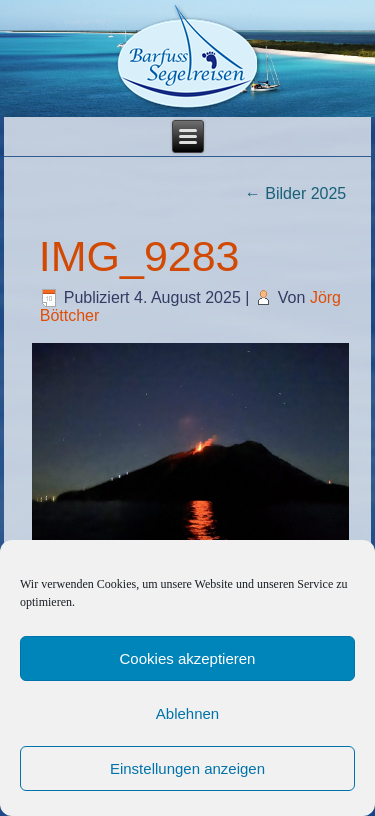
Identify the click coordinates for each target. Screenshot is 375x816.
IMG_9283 (139, 256)
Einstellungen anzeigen (187, 768)
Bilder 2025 (295, 193)
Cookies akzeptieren (188, 658)
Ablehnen (187, 713)
